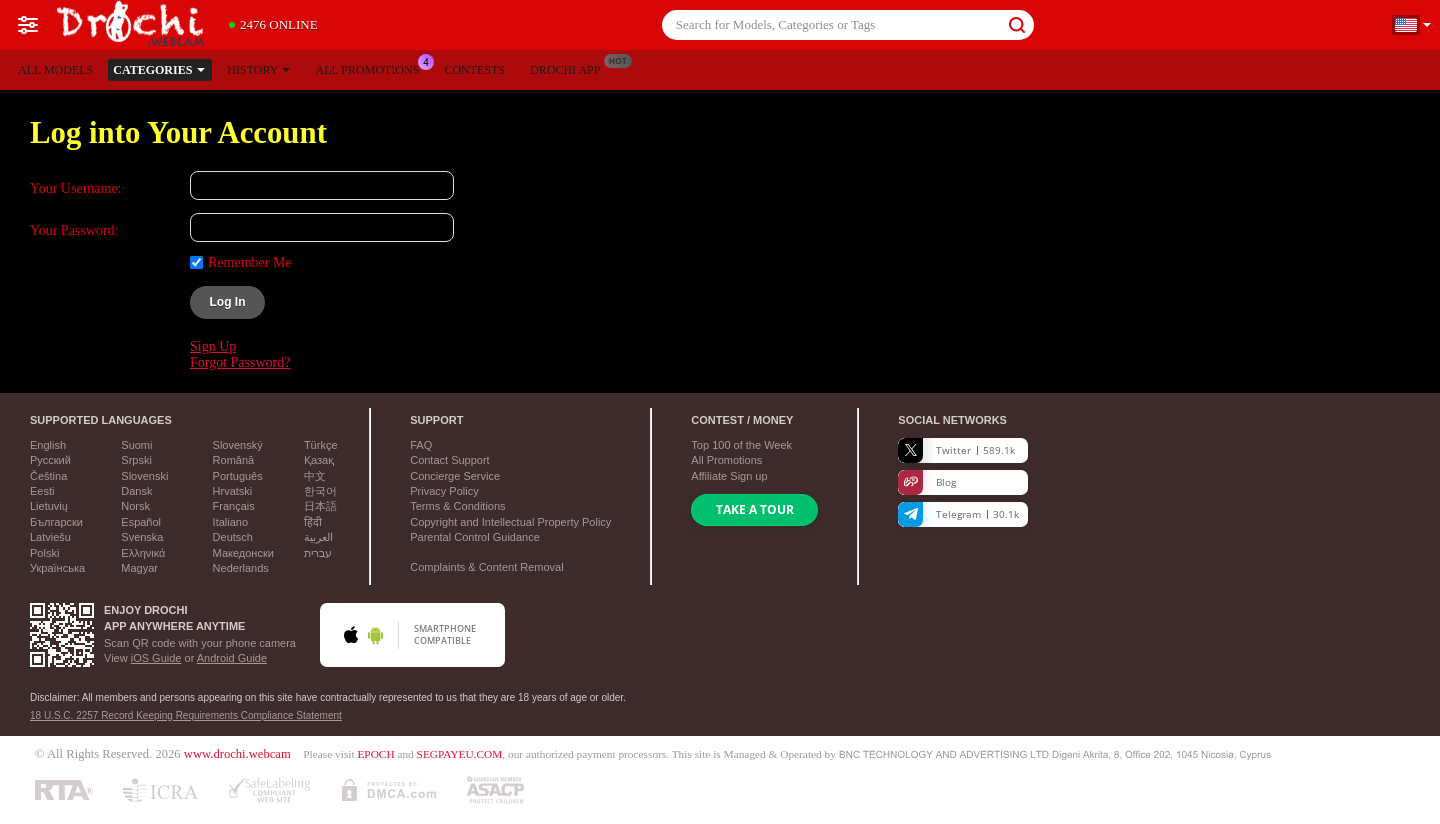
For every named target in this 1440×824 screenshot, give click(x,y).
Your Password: (74, 230)
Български (56, 522)
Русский (50, 460)
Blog (927, 482)
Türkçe (321, 445)
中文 (315, 476)
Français (234, 506)
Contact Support (450, 460)
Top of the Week (741, 445)
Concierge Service (455, 476)
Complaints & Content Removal (486, 567)
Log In (228, 302)
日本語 (320, 506)
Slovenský (238, 445)
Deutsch (233, 537)
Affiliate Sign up (729, 476)
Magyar (139, 568)
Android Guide (232, 658)
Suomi (136, 445)
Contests (474, 70)
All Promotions (372, 68)
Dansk (136, 491)
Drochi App (570, 68)
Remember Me (250, 262)
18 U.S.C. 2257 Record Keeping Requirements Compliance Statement (186, 715)
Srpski (136, 460)
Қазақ (319, 460)
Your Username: (76, 188)
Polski (44, 553)
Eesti (42, 491)
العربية (318, 537)
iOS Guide (156, 658)
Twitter (956, 450)
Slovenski (144, 476)
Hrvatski (233, 491)
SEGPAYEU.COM (460, 754)
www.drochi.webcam (237, 754)
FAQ (421, 445)
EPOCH (375, 754)
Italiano (230, 522)
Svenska (142, 537)
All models (55, 70)
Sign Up (213, 346)
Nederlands (241, 568)
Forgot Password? (240, 362)
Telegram (958, 514)
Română (234, 460)
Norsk (135, 506)
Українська (57, 568)
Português (238, 476)
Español (141, 522)
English (48, 445)
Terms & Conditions (457, 506)
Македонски (243, 553)
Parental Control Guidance (475, 537)
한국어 (320, 491)
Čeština (48, 476)
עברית (318, 553)
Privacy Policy (444, 491)
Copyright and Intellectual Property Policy (510, 522)
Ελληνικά (143, 553)
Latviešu (50, 537)
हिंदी (313, 522)
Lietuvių (49, 506)
